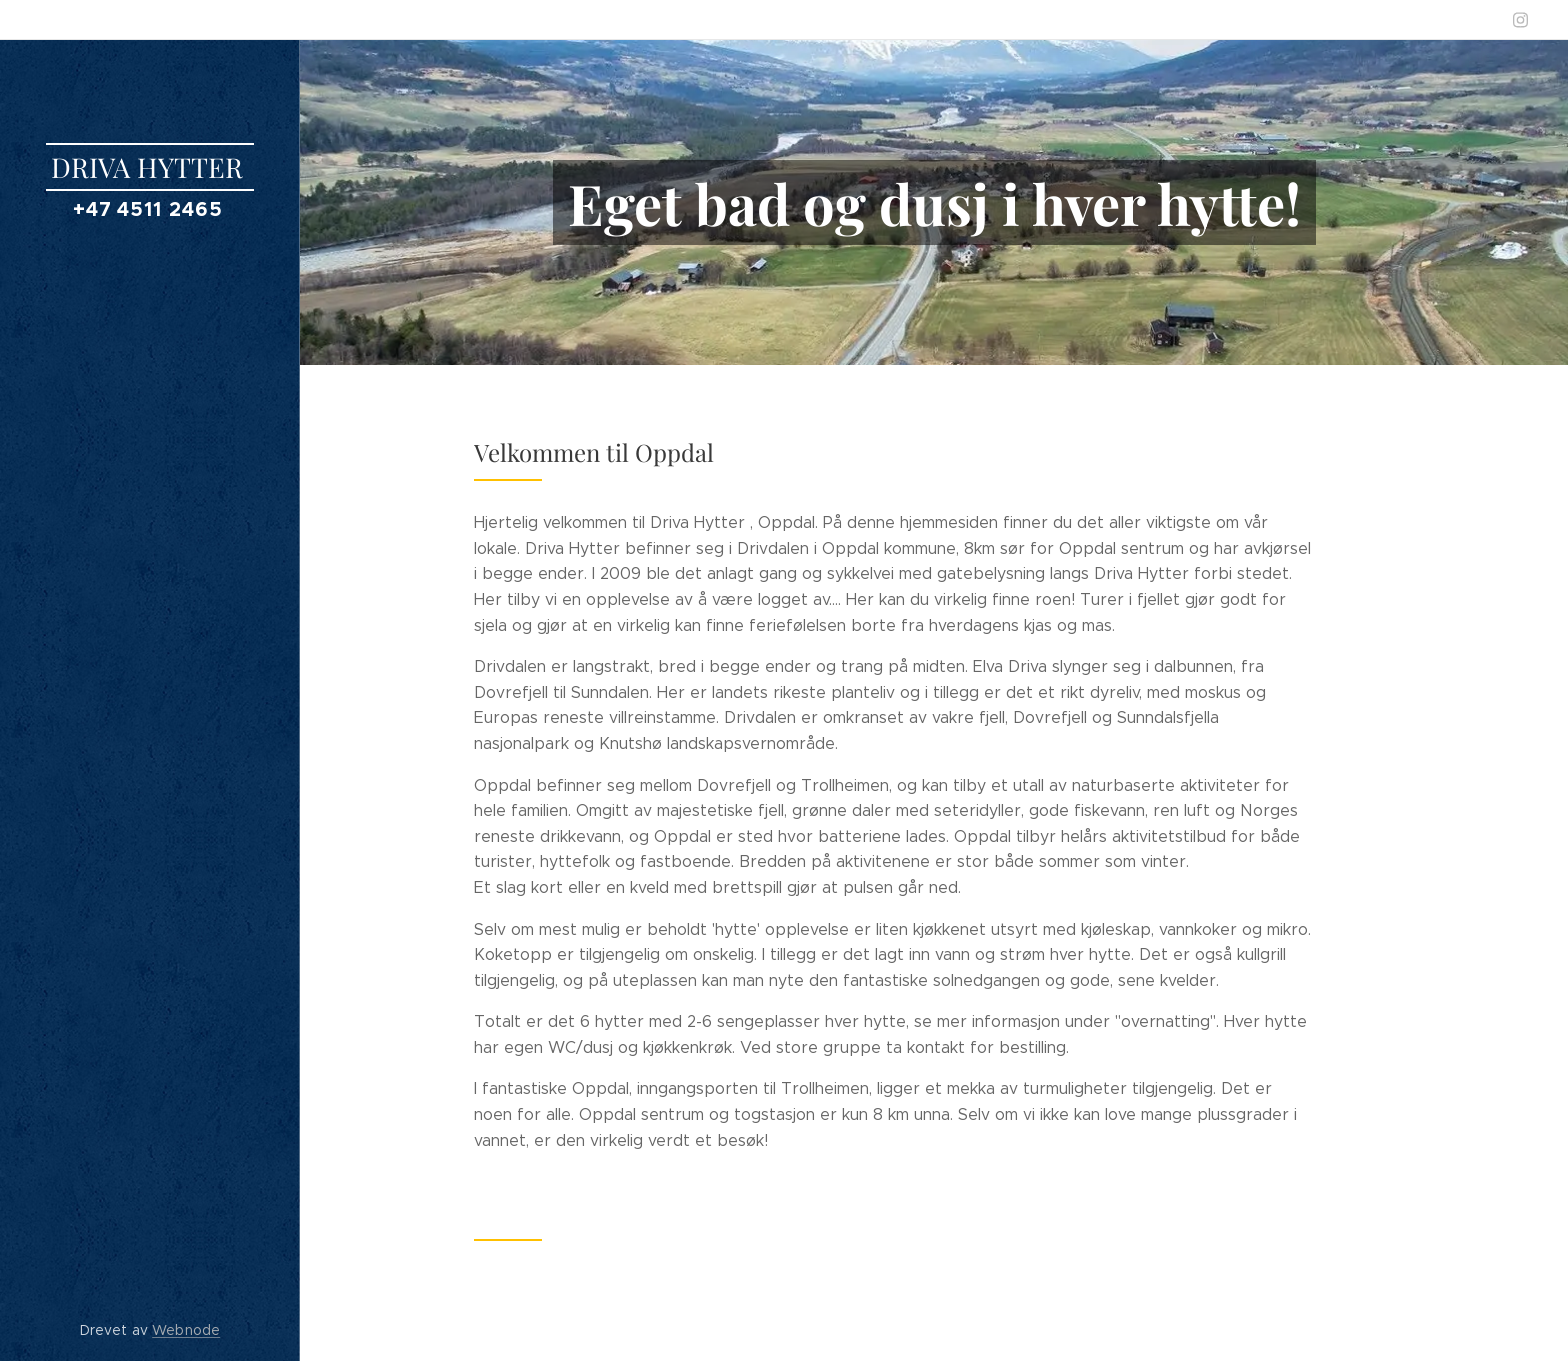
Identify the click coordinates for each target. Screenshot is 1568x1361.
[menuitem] (150, 668)
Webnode (186, 1330)
